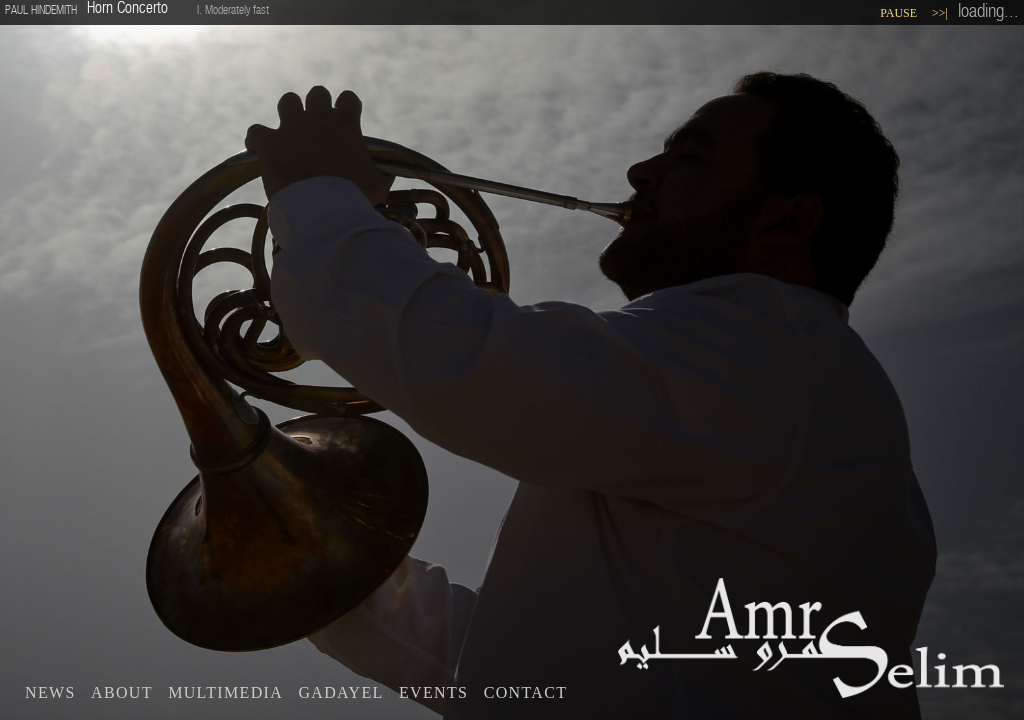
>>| (940, 13)
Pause (898, 13)
